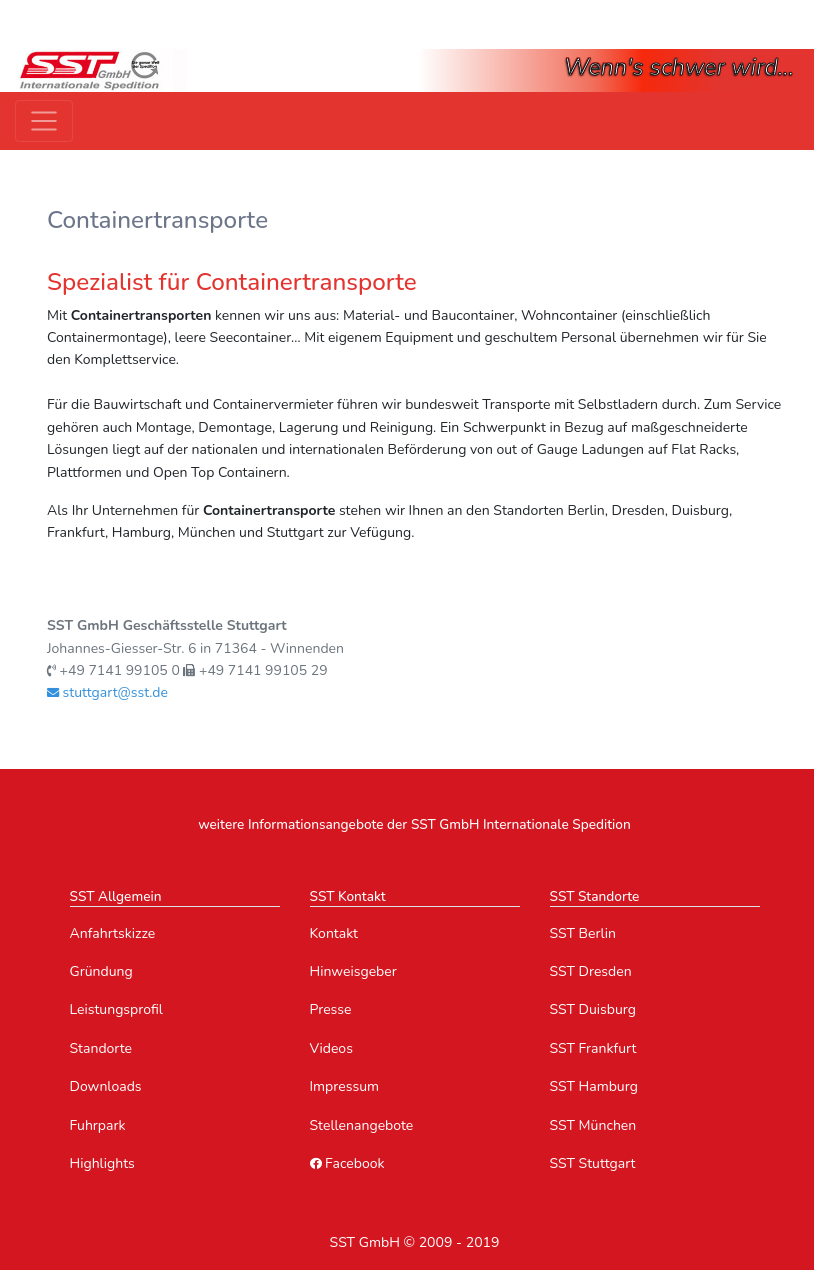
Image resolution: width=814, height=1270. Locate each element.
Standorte (101, 1048)
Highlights (102, 1163)
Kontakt (334, 933)
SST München (593, 1125)
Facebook (347, 1163)
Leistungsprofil (116, 1009)
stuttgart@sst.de (107, 692)
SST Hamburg (594, 1086)
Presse (331, 1009)
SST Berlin (583, 933)
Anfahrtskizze (113, 933)
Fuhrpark (98, 1125)
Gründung (101, 971)
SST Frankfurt (593, 1048)
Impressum (345, 1086)
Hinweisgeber (353, 971)
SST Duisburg (593, 1009)
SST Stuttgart (593, 1163)
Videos (331, 1048)
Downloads (106, 1086)
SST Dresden (591, 971)
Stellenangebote (362, 1125)
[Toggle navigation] (44, 121)
